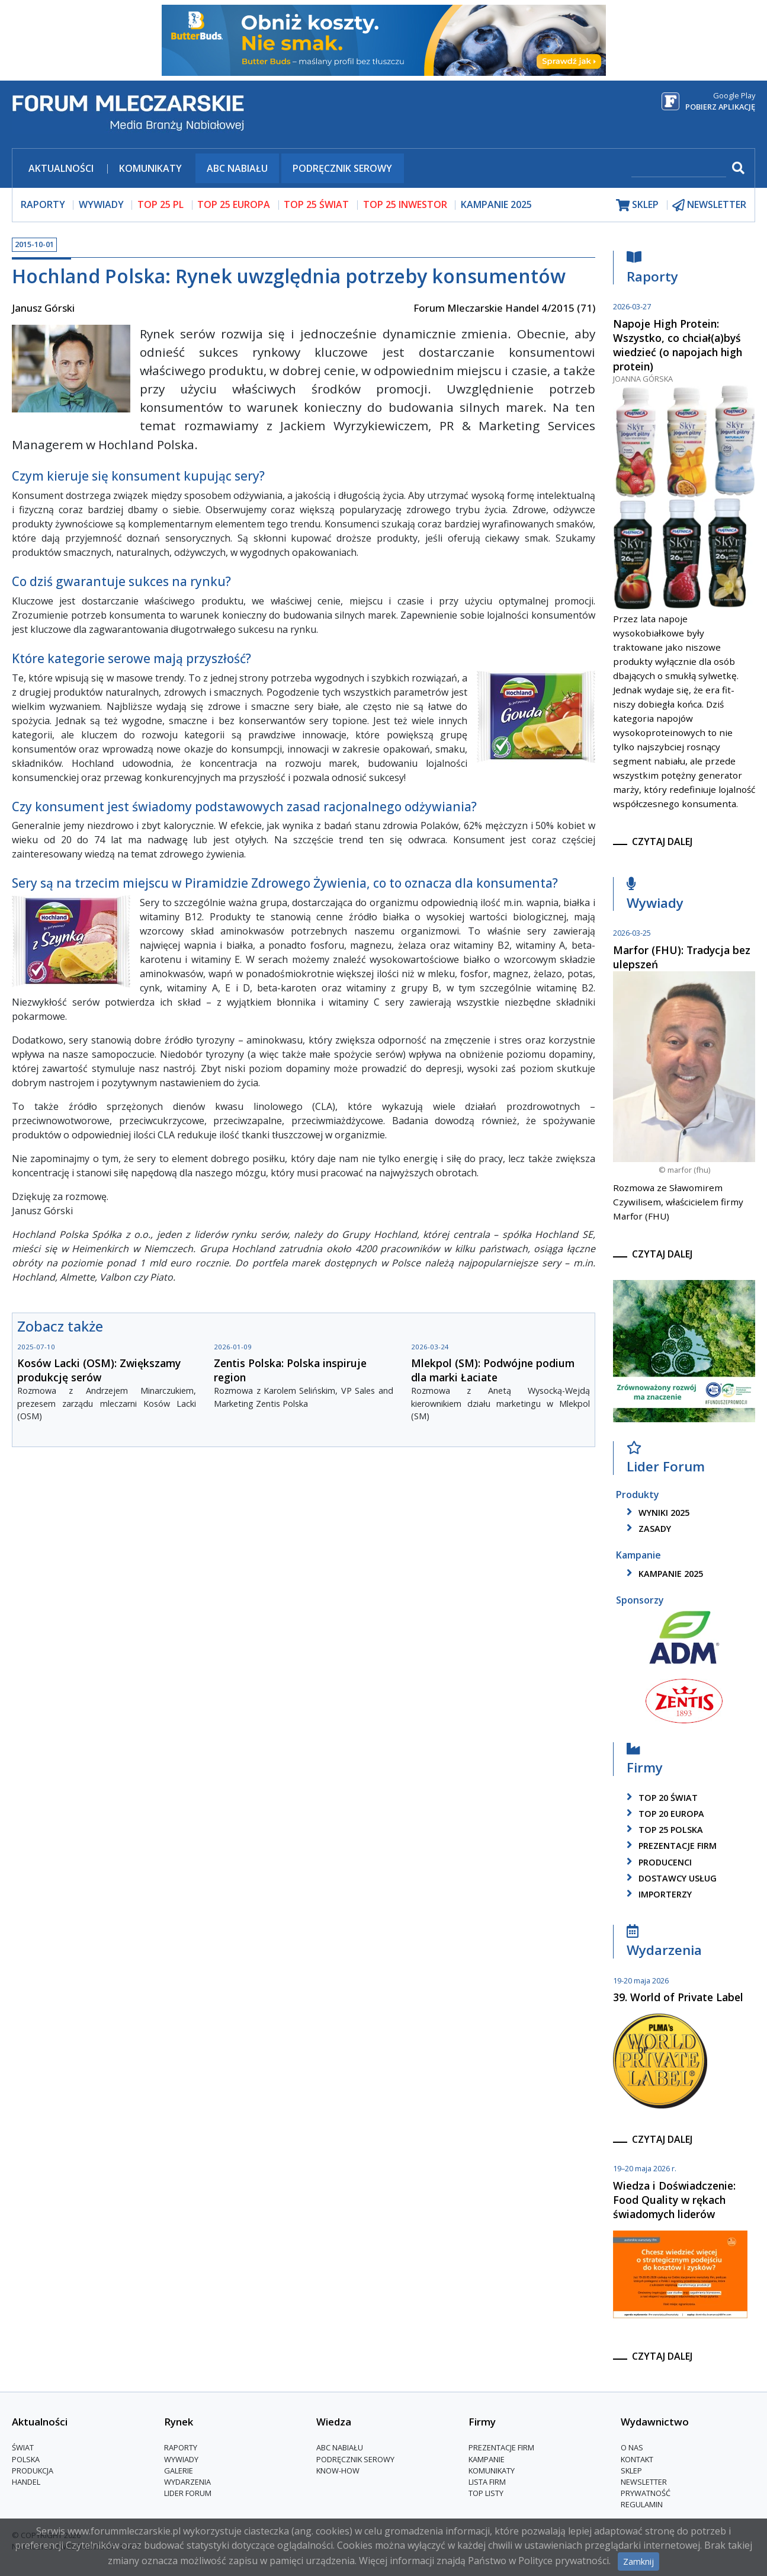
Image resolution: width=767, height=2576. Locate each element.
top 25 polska (662, 1829)
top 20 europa (663, 1813)
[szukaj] (678, 169)
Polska (26, 2459)
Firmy (645, 1761)
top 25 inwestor (405, 204)
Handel (26, 2481)
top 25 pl (160, 204)
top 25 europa (233, 204)
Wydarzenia (664, 1944)
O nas (632, 2448)
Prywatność (645, 2493)
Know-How (338, 2470)
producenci (657, 1862)
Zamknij (638, 2561)
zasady (646, 1528)
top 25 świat (316, 204)
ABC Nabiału (237, 168)
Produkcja (32, 2470)
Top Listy (485, 2493)
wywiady (101, 204)
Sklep (631, 2470)
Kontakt (637, 2459)
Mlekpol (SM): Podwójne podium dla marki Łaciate (493, 1370)
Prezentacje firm (669, 1845)
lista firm (487, 2481)
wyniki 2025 (655, 1512)
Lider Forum (666, 1460)
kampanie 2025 (662, 1573)
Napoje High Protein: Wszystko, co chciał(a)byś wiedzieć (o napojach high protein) (677, 344)
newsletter (709, 205)
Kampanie (486, 2459)
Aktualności (61, 168)
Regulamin (642, 2505)
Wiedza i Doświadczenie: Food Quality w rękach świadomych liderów (674, 2199)
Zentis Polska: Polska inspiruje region (290, 1370)
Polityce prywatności (563, 2560)
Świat (23, 2448)
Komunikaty (150, 168)
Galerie (178, 2470)
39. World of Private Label (678, 1997)
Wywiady (655, 896)
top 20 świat (660, 1797)
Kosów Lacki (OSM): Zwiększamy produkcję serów (99, 1370)
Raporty (652, 269)
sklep (637, 205)
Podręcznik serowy (342, 168)
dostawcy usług (669, 1878)
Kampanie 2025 (496, 204)
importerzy (657, 1894)
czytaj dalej (662, 841)
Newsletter (644, 2481)
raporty (43, 204)
